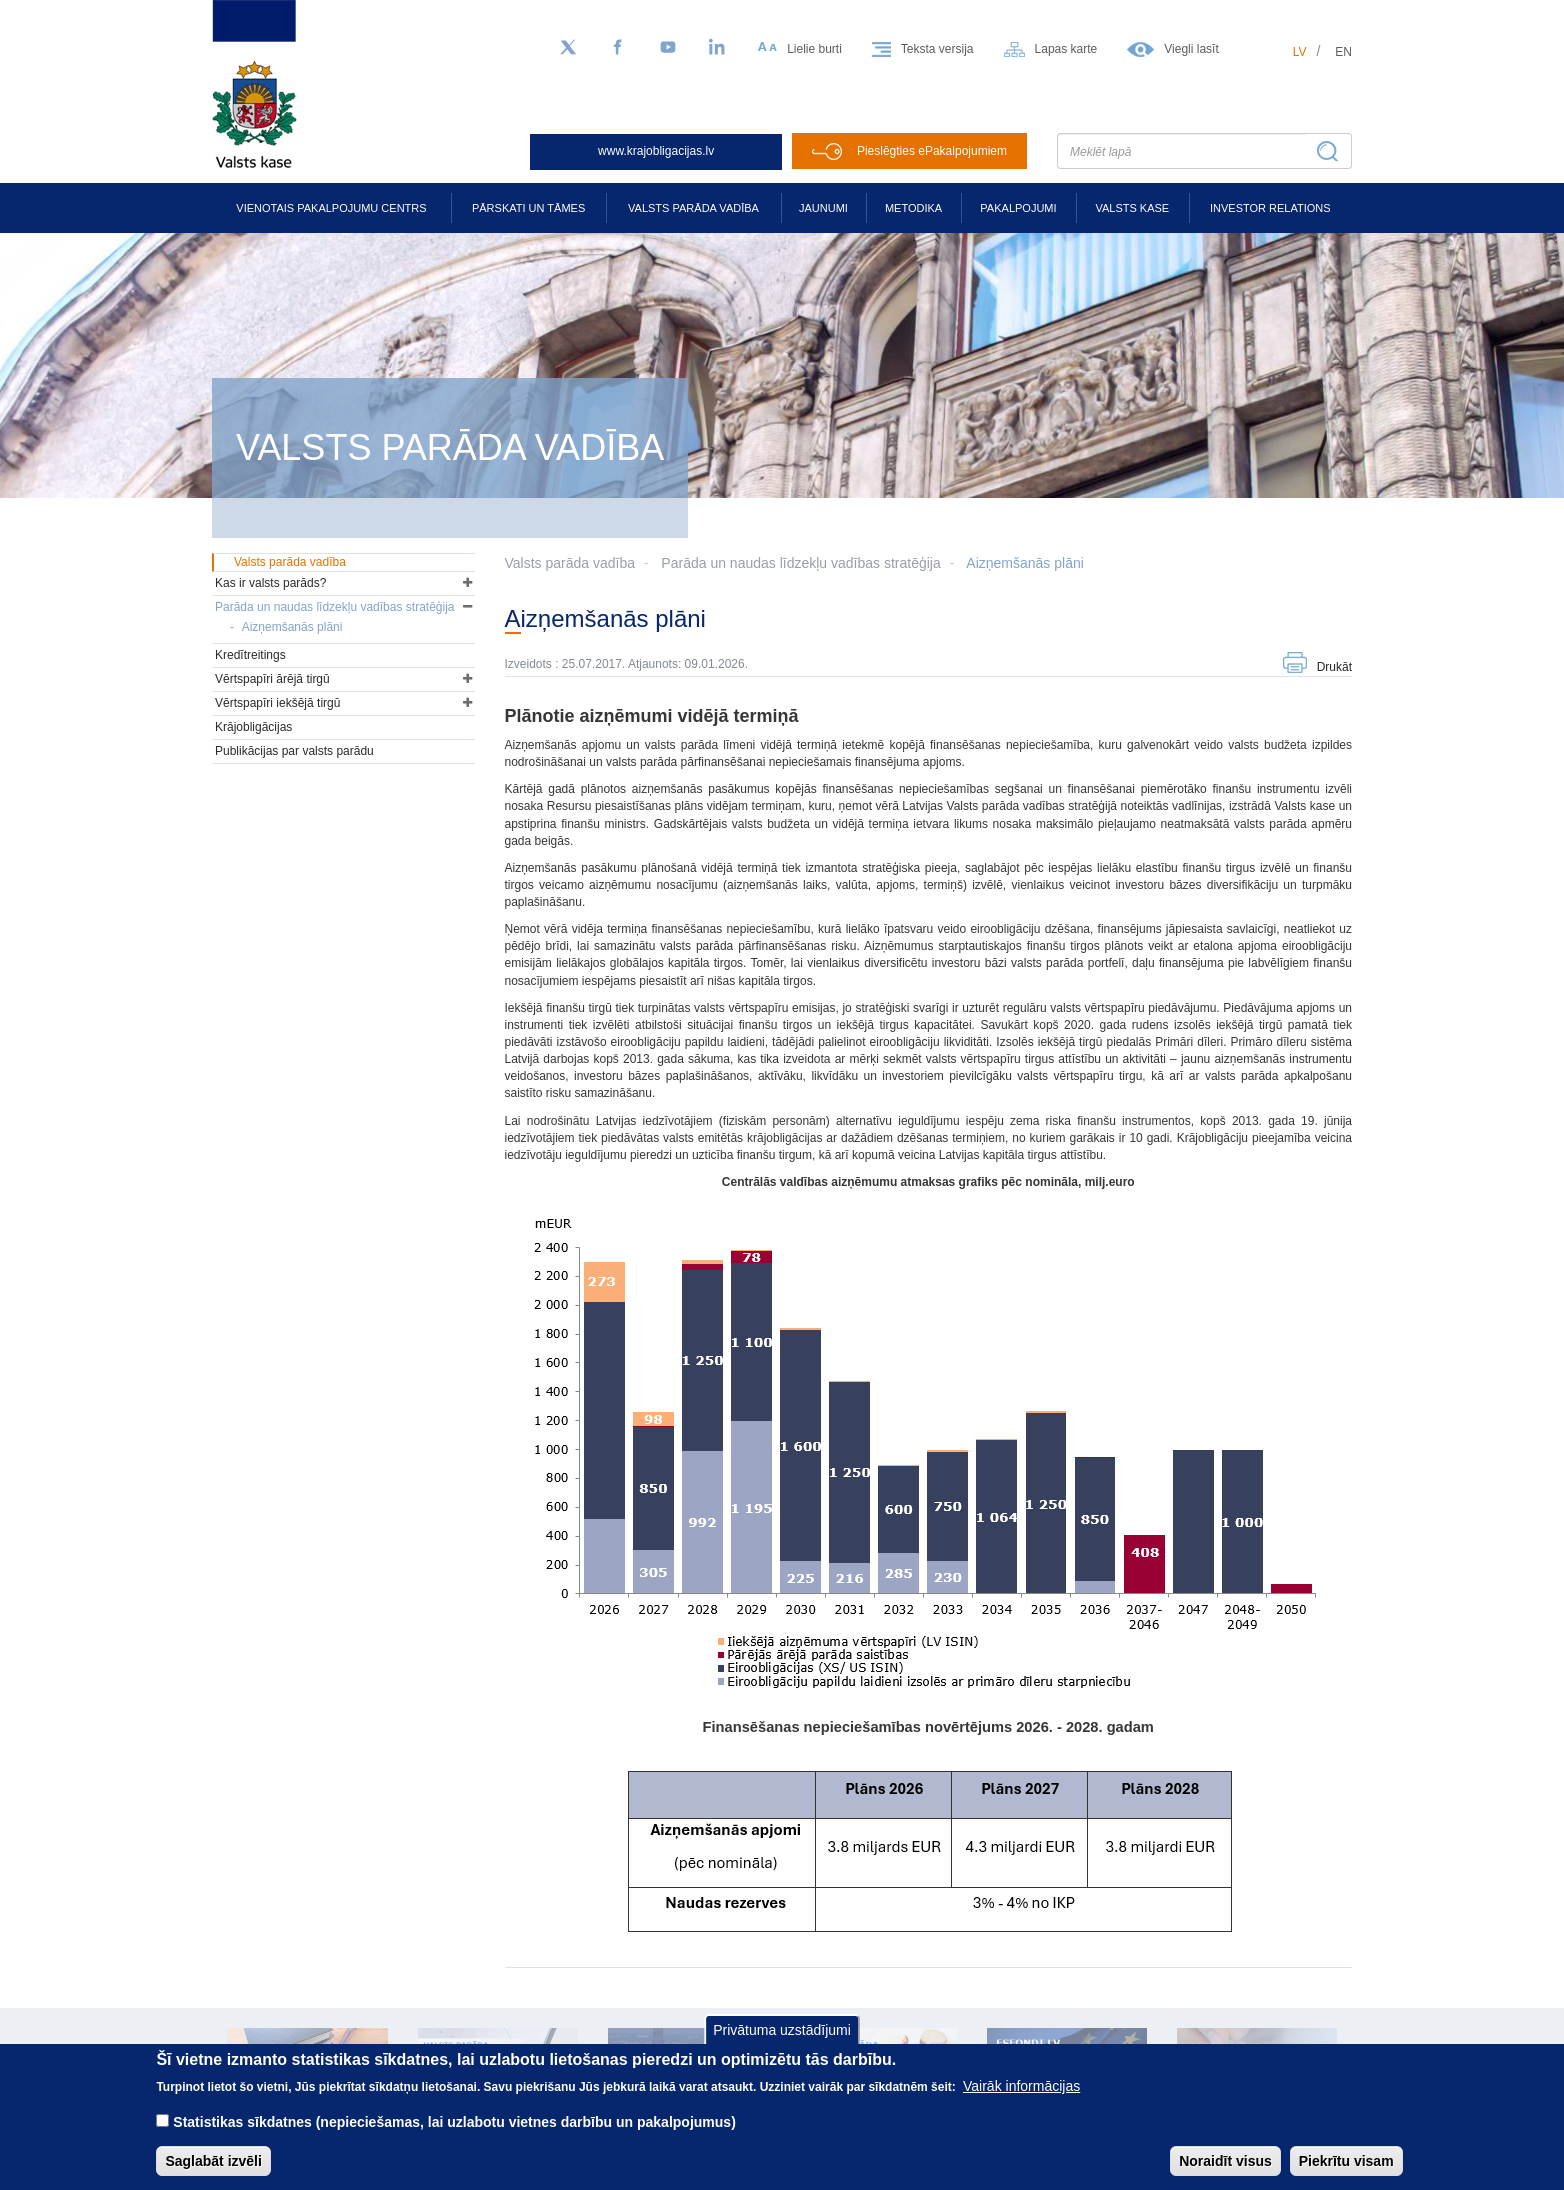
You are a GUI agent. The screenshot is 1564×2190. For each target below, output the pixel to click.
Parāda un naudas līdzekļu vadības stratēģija (800, 563)
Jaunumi (823, 208)
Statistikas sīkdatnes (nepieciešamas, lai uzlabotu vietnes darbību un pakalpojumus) (454, 2135)
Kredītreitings (250, 655)
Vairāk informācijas (1021, 2099)
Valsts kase (1132, 208)
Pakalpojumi (1018, 208)
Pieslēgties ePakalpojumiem (932, 151)
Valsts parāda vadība (693, 208)
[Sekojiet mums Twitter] (568, 48)
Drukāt (1334, 667)
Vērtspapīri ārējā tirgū (272, 679)
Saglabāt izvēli (213, 2174)
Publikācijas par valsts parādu (294, 751)
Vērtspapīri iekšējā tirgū (277, 703)
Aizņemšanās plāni (1025, 563)
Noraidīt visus (1225, 2174)
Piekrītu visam (1346, 2174)
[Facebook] (618, 48)
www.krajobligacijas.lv (656, 151)
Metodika (913, 208)
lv (1300, 52)
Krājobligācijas (253, 727)
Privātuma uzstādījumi (782, 2043)
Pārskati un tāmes (528, 208)
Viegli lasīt (1191, 49)
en (1343, 52)
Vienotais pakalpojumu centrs (331, 208)
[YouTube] (668, 48)
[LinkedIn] (718, 48)
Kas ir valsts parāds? (270, 583)
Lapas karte (1066, 49)
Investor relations (1270, 208)
